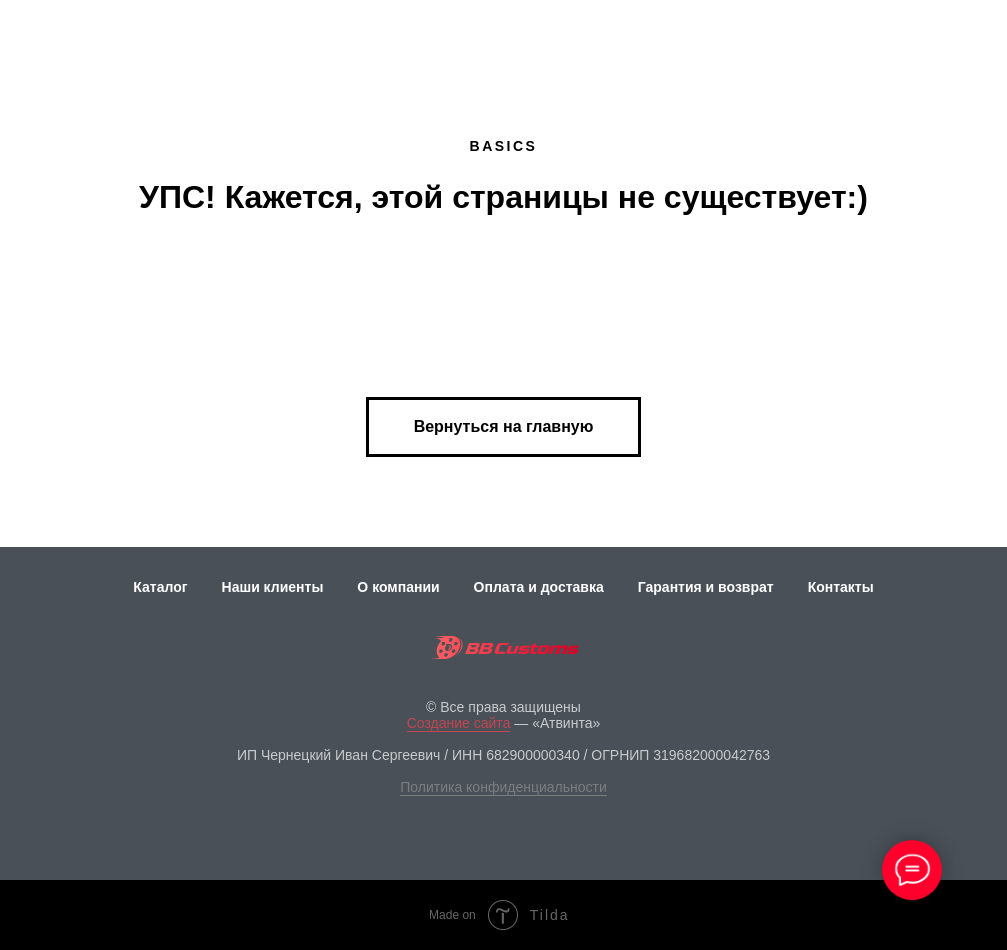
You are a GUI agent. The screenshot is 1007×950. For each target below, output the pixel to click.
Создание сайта (459, 723)
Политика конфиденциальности (503, 787)
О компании (398, 587)
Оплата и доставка (539, 587)
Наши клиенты (273, 587)
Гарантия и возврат (706, 587)
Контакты (841, 587)
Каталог (160, 587)
